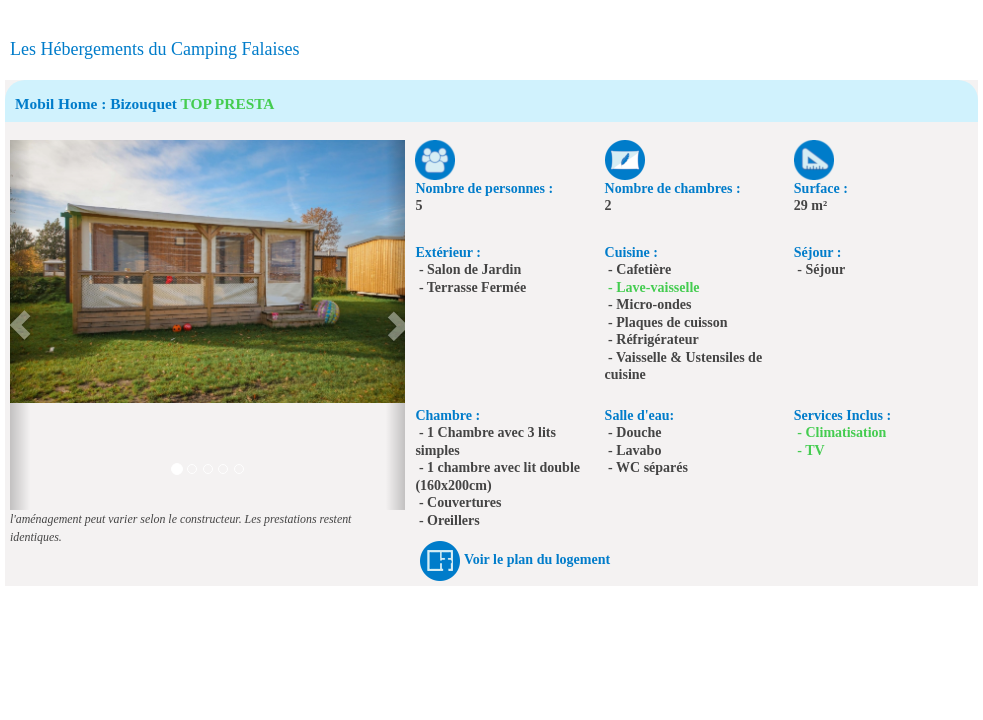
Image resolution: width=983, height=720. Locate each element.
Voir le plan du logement (537, 559)
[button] (20, 325)
